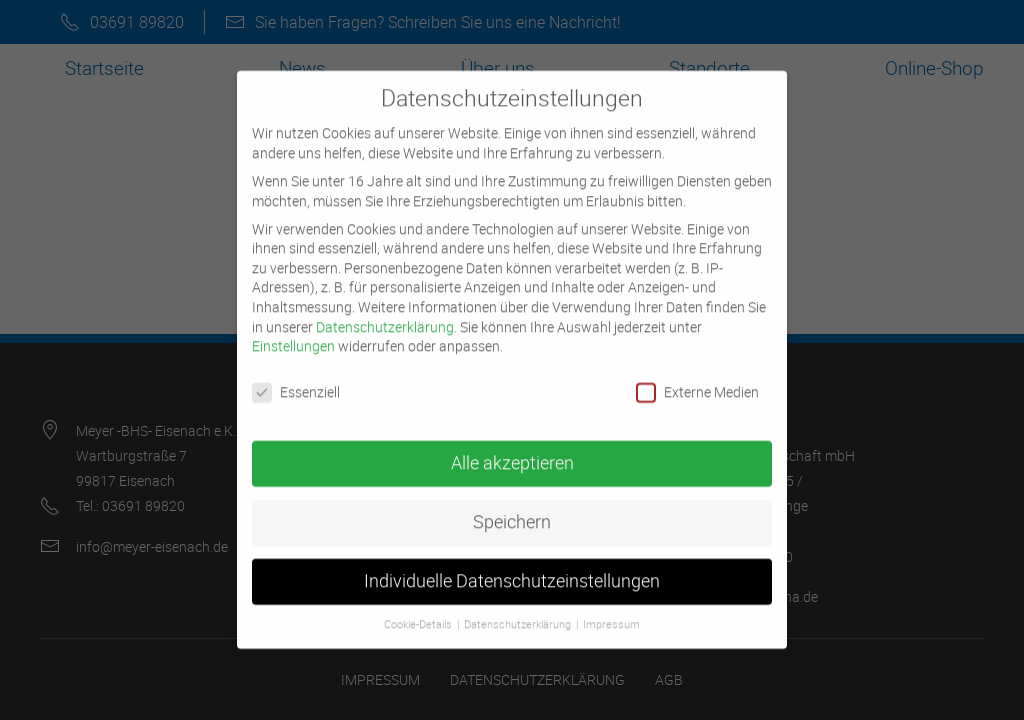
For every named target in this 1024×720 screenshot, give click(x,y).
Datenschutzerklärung (385, 310)
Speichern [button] (512, 505)
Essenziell (296, 375)
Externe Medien (697, 375)
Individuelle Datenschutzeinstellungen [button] (512, 564)
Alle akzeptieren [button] (512, 446)
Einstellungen (293, 329)
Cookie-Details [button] (419, 608)
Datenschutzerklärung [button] (519, 608)
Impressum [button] (611, 608)
